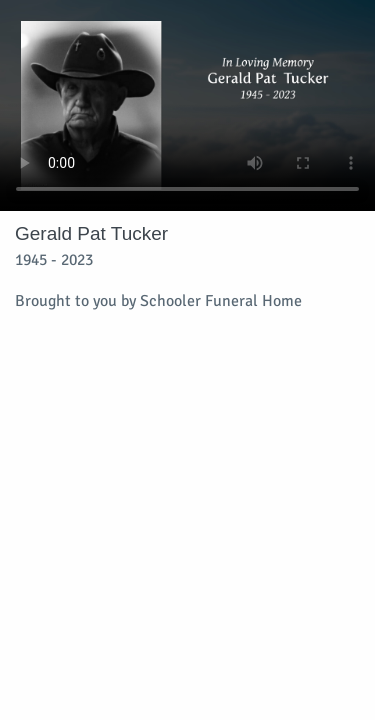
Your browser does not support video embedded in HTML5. (187, 105)
